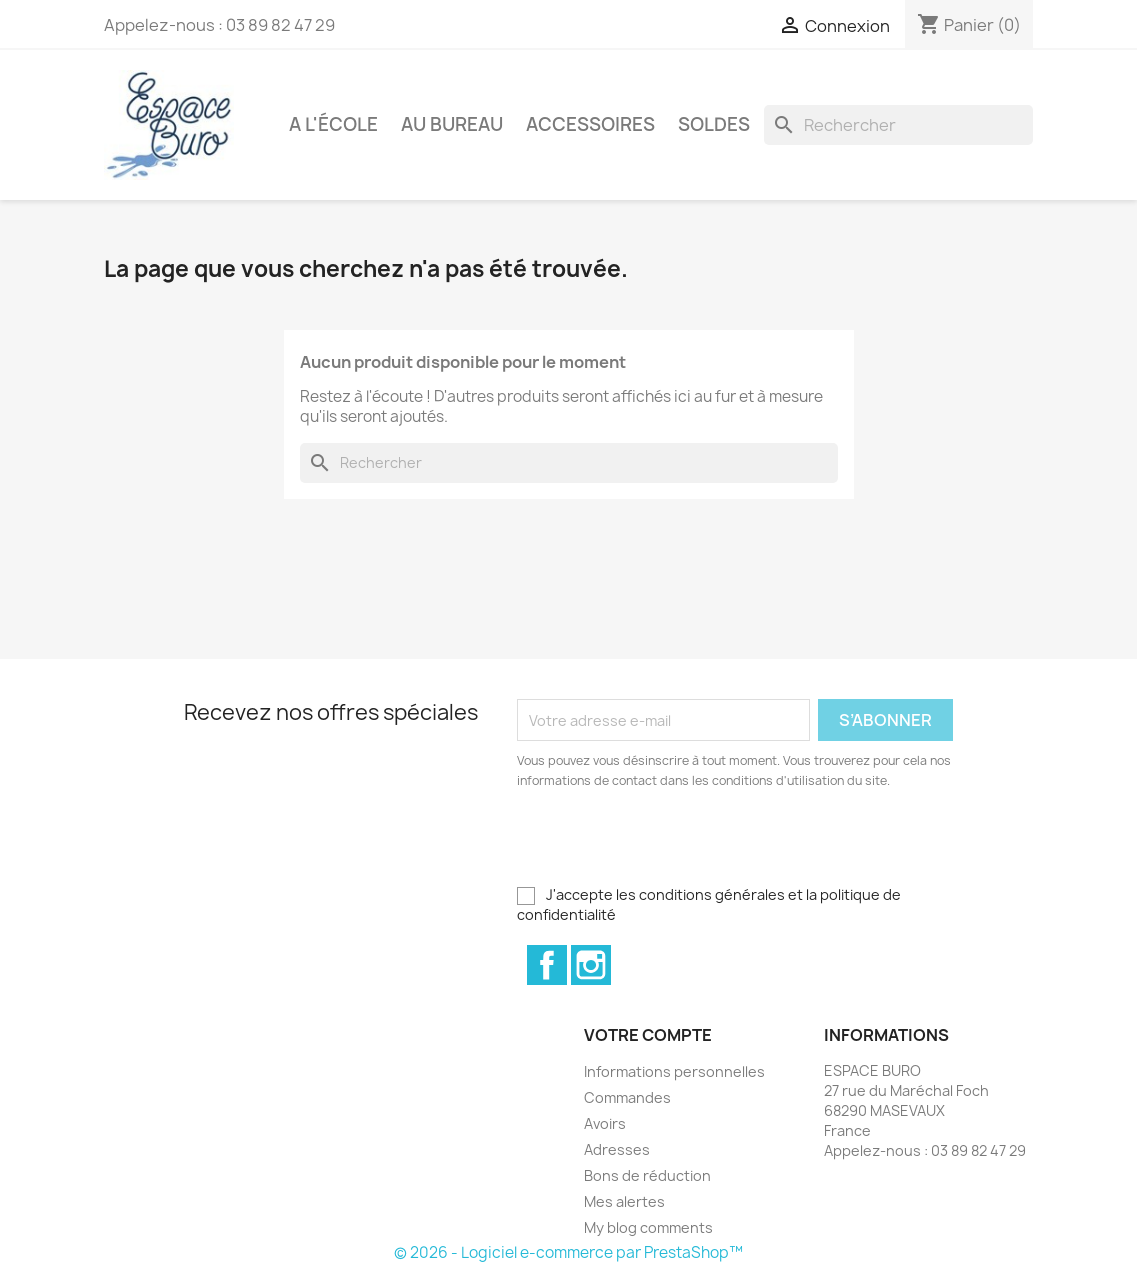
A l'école (333, 124)
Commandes (627, 1097)
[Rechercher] (898, 125)
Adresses (617, 1149)
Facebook (547, 965)
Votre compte (648, 1035)
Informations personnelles (674, 1071)
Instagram (591, 965)
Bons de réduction (647, 1175)
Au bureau (452, 124)
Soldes (714, 124)
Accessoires (590, 124)
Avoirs (605, 1123)
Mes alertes (624, 1201)
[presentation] (684, 846)
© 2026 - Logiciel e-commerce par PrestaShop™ (568, 1252)
